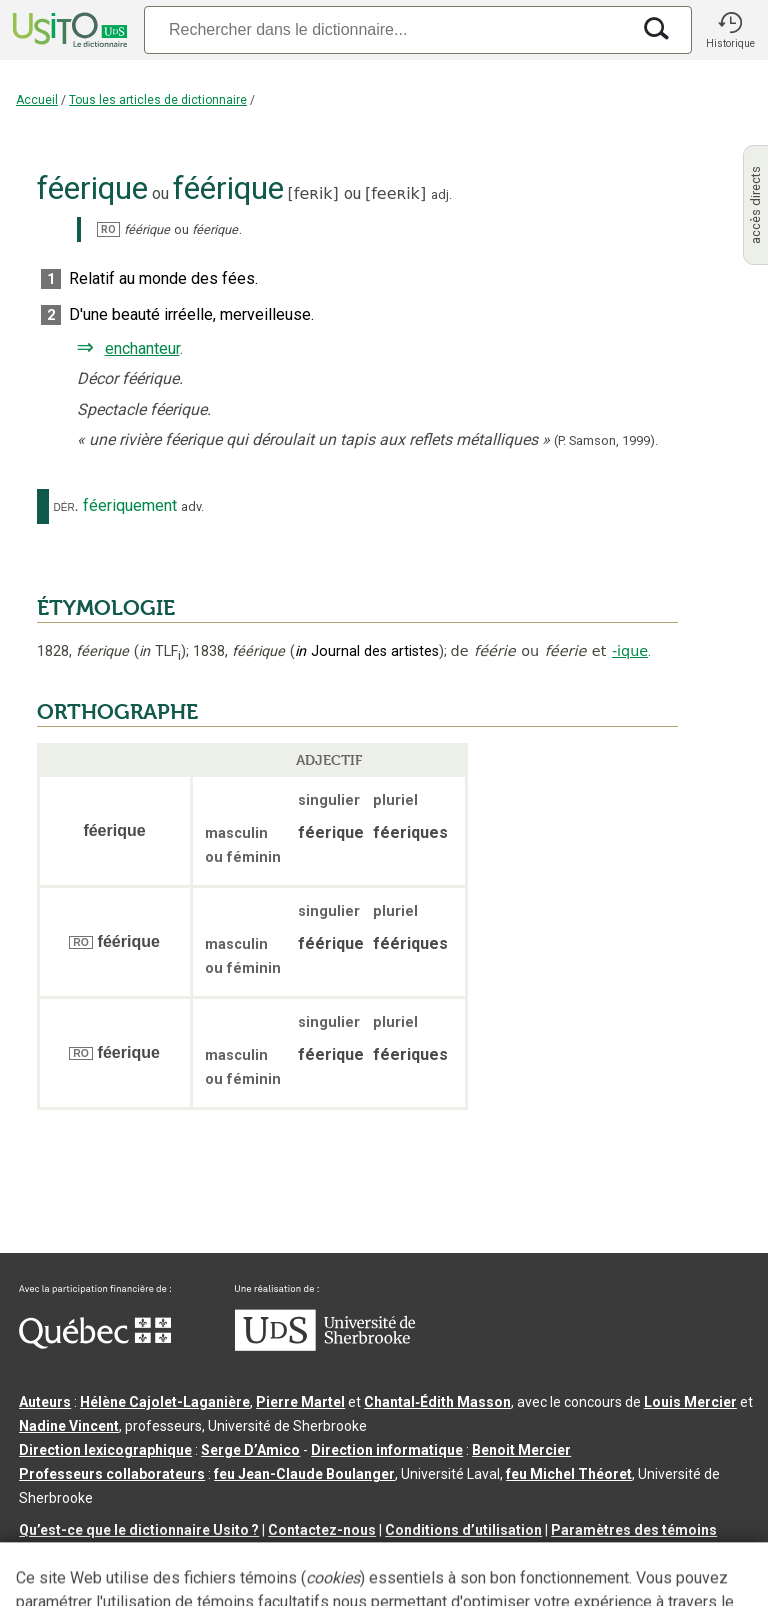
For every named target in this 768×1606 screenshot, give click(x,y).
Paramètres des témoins (634, 1530)
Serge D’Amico (250, 1450)
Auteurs (45, 1402)
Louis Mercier (690, 1402)
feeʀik (395, 193)
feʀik (313, 193)
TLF (160, 651)
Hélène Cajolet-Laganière (165, 1402)
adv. (192, 506)
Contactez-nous (322, 1530)
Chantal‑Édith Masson (437, 1402)
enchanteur (142, 348)
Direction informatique (387, 1450)
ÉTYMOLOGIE (106, 608)
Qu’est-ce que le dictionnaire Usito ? (139, 1530)
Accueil (37, 100)
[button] (730, 30)
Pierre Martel (300, 1402)
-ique (630, 651)
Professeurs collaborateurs (112, 1474)
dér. (66, 506)
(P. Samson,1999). (606, 440)
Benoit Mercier (521, 1450)
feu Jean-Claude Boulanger (304, 1474)
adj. (441, 194)
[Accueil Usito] (68, 30)
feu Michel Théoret (569, 1474)
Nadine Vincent (69, 1426)
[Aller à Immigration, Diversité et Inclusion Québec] (95, 1344)
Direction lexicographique (105, 1450)
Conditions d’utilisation (463, 1530)
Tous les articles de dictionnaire (158, 100)
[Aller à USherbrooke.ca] (325, 1346)
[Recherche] (387, 29)
